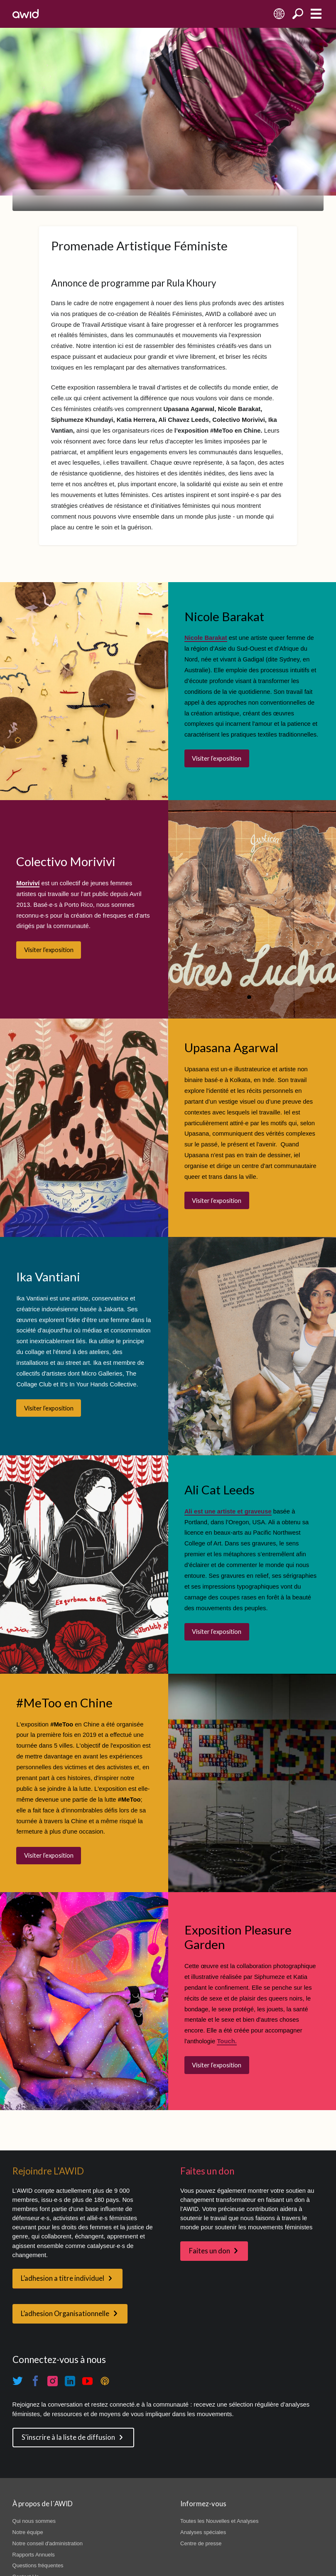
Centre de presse (200, 2543)
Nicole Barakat (205, 637)
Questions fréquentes (38, 2565)
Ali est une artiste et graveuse (228, 1511)
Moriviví (27, 883)
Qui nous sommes (34, 2521)
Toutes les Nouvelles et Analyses (219, 2521)
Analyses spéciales (203, 2532)
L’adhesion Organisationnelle (65, 2313)
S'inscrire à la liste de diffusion (68, 2437)
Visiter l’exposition (216, 758)
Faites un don (209, 2251)
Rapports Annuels (33, 2555)
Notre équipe (27, 2532)
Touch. (226, 2041)
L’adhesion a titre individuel (62, 2278)
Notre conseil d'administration (47, 2543)
